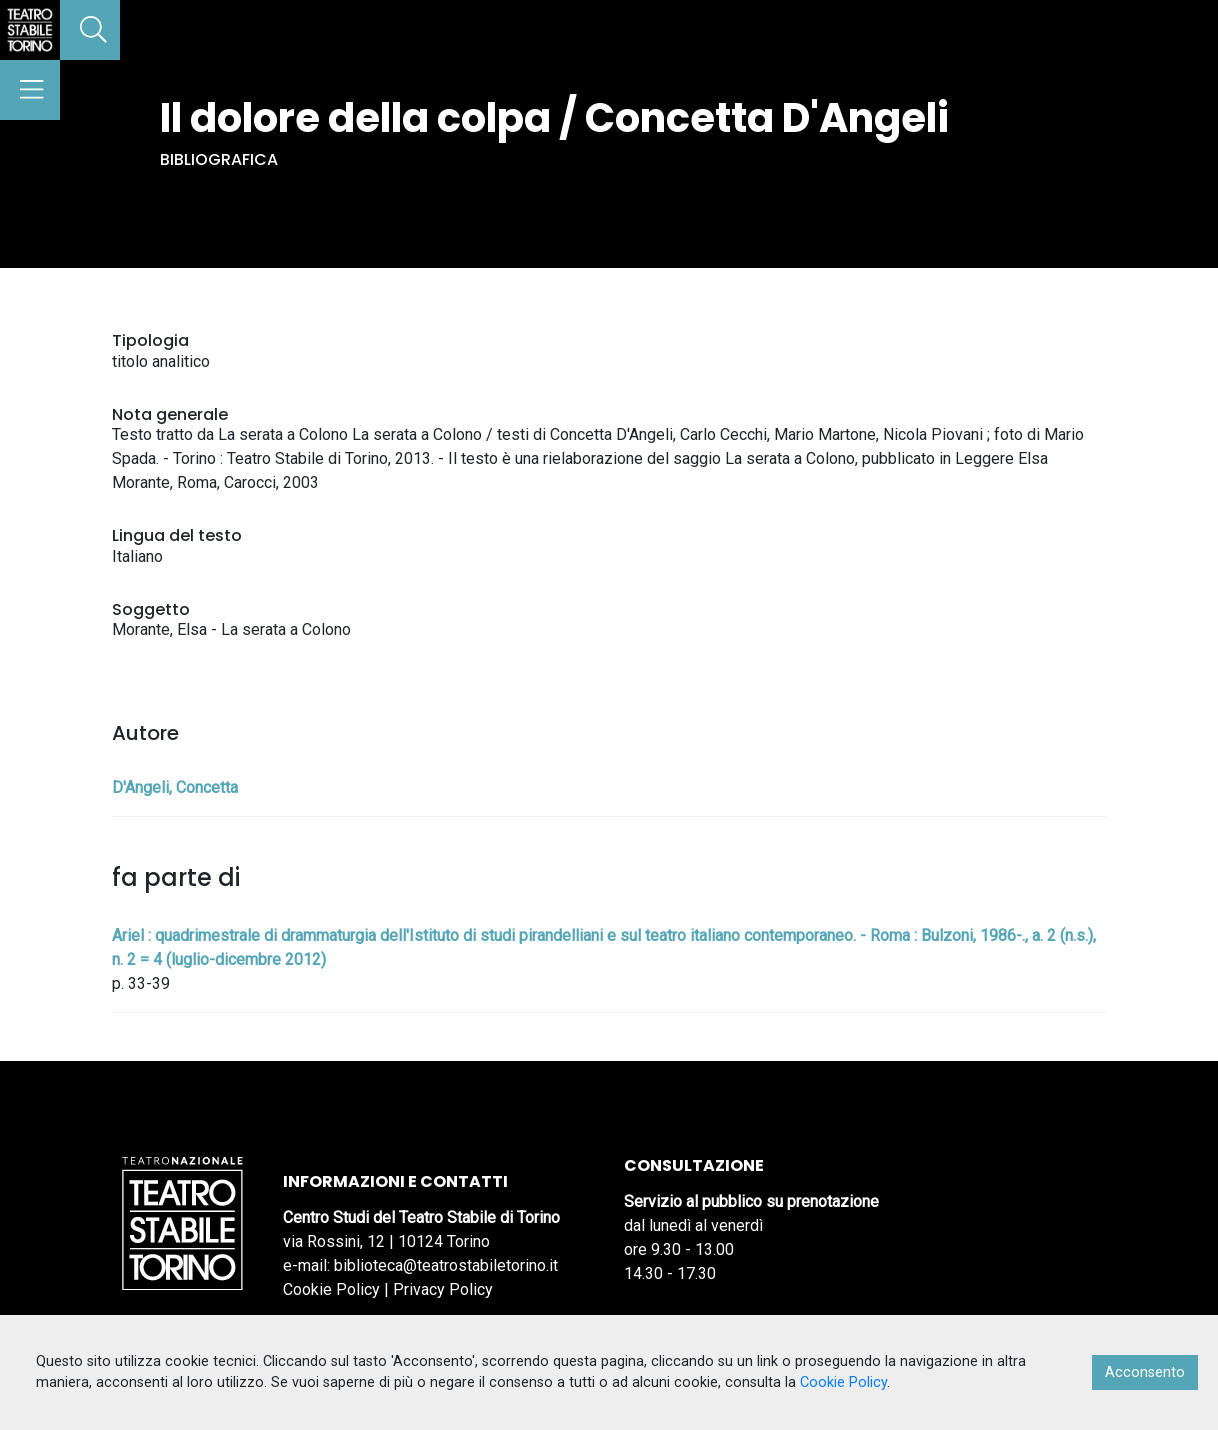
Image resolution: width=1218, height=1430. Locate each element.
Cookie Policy (331, 1289)
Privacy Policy (443, 1289)
